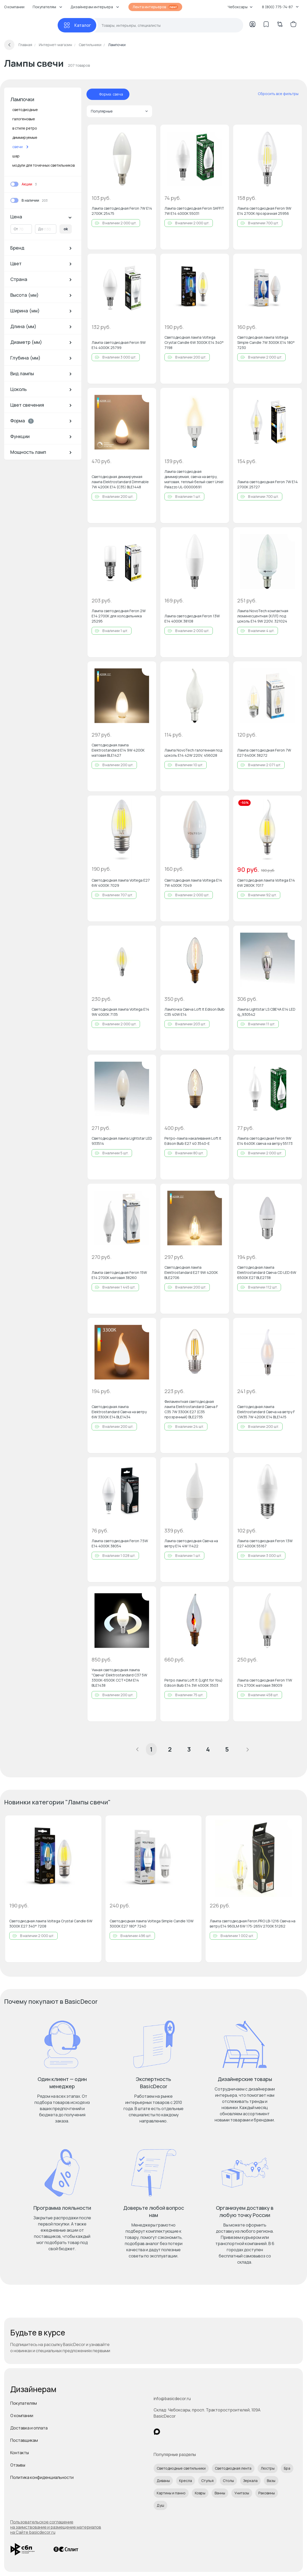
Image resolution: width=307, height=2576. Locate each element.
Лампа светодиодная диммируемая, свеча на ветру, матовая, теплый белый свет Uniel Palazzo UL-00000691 (193, 479)
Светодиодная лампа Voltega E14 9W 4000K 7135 (120, 1012)
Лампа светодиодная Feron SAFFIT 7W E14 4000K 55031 (194, 211)
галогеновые (23, 118)
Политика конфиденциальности (42, 2477)
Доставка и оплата (29, 2428)
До (40, 228)
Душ (160, 2505)
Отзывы (17, 2465)
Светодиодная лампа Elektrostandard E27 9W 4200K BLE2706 (191, 1272)
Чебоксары (240, 6)
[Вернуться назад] (9, 45)
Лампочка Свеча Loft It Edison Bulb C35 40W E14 (194, 1012)
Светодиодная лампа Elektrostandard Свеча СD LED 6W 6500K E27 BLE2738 (266, 1272)
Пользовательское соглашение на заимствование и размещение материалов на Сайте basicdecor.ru (55, 2527)
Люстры (268, 2468)
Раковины (266, 2492)
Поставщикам (24, 2440)
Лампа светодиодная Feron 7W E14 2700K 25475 (122, 211)
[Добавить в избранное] (148, 133)
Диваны (163, 2480)
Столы (228, 2480)
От (16, 228)
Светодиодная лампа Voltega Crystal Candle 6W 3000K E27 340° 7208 (50, 1923)
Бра (287, 2468)
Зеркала (250, 2480)
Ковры (200, 2492)
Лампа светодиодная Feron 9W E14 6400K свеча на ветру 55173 (265, 1141)
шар (16, 155)
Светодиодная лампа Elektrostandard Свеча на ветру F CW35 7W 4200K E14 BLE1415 (266, 1411)
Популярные (119, 111)
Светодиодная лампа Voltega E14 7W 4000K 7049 (193, 883)
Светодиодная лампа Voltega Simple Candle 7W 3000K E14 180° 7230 (266, 342)
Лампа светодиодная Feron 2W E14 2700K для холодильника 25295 (119, 616)
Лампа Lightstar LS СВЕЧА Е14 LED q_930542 (266, 1012)
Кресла (185, 2480)
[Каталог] (77, 25)
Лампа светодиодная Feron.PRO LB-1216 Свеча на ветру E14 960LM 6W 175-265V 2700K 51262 (252, 1923)
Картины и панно (171, 2492)
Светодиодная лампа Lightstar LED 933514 (122, 1141)
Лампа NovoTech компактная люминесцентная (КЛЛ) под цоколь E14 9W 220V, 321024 (262, 616)
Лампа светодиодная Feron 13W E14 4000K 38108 (192, 618)
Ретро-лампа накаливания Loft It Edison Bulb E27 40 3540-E (192, 1141)
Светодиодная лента (233, 2468)
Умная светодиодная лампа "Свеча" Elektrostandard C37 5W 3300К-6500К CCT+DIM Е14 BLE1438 (119, 1677)
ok (66, 228)
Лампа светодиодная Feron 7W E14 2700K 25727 (267, 484)
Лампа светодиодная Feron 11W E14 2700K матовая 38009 (264, 1683)
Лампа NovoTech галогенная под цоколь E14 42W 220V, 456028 (193, 753)
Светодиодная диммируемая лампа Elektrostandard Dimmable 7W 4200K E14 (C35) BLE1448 (120, 481)
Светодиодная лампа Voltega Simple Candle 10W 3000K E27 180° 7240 (152, 1923)
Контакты (19, 2452)
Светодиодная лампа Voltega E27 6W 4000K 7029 (121, 883)
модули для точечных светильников (43, 165)
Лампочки (22, 99)
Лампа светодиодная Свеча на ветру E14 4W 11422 (191, 1543)
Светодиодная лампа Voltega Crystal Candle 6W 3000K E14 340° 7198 (194, 342)
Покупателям (23, 2403)
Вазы (271, 2480)
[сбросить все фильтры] (274, 94)
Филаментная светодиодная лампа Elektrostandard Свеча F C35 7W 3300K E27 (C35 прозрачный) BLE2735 (191, 1409)
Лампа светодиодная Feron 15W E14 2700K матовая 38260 (119, 1275)
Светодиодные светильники (181, 2468)
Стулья (207, 2480)
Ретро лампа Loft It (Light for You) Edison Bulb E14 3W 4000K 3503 (193, 1683)
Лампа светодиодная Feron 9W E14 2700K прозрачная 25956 (264, 211)
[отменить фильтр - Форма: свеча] (94, 94)
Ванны (220, 2492)
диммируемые (24, 137)
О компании (14, 6)
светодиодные (25, 109)
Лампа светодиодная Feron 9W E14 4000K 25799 (119, 345)
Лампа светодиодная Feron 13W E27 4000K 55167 (265, 1543)
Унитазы (241, 2492)
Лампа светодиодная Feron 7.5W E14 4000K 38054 (120, 1543)
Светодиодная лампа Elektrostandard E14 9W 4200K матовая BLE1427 (118, 750)
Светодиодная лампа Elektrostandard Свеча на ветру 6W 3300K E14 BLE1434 (119, 1411)
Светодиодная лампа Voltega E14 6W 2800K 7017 (266, 883)
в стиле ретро (24, 128)
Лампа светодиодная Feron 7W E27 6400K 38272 (264, 753)
